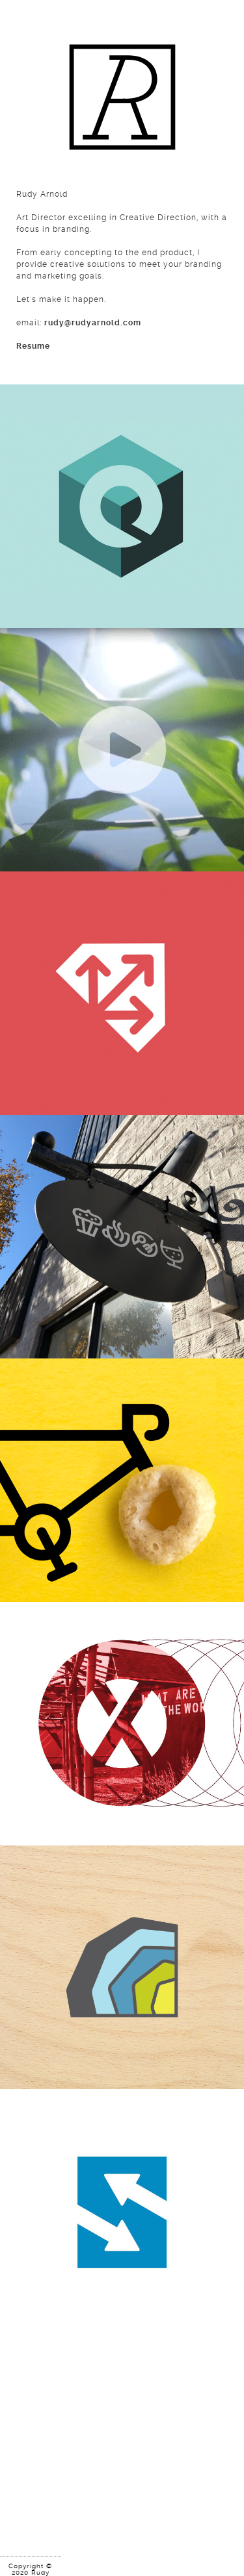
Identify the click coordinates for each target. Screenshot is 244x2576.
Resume (33, 346)
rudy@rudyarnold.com (92, 322)
